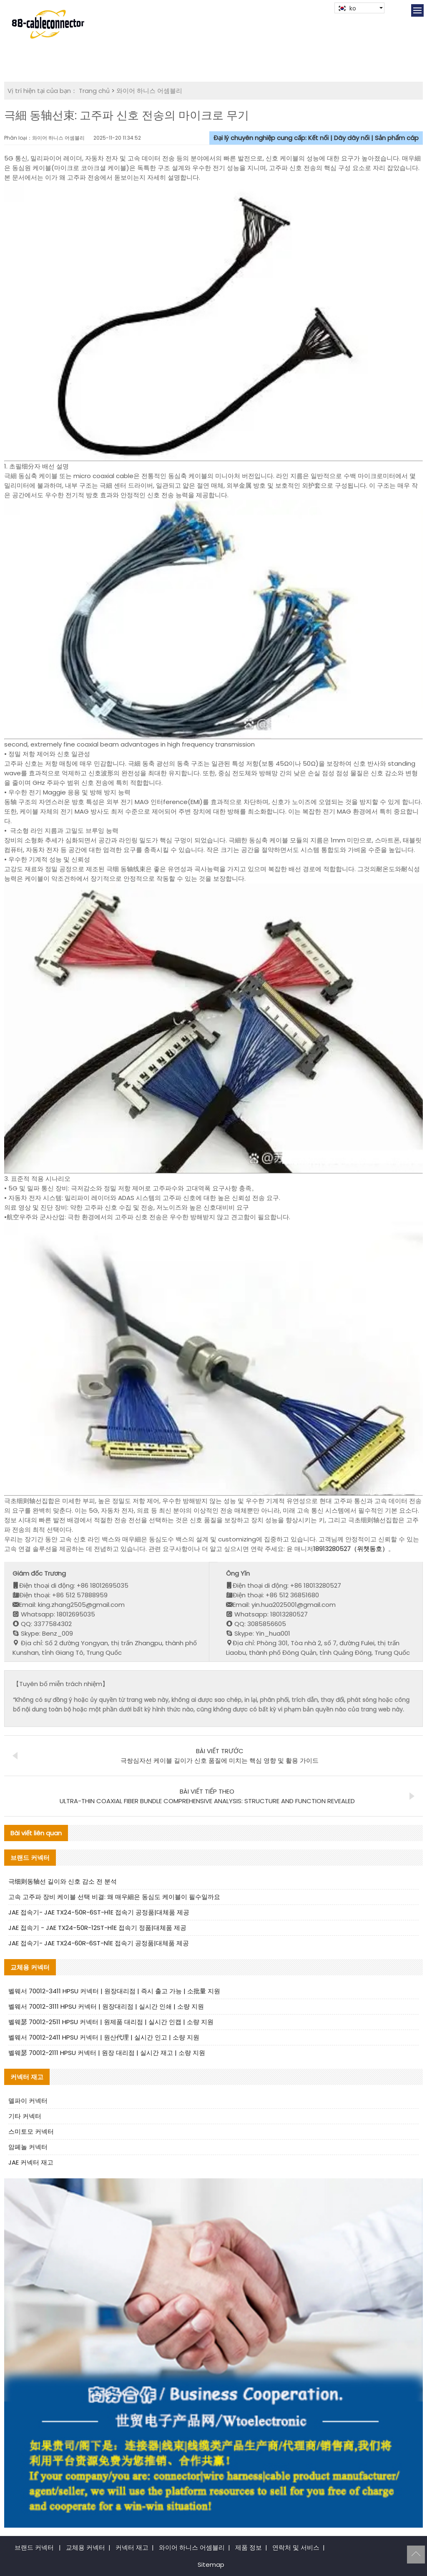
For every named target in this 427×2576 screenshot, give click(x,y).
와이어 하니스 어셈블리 (149, 90)
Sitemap (211, 2564)
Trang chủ (94, 90)
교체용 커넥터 (85, 2547)
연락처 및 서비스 (295, 2547)
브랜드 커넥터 (34, 2547)
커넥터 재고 (132, 2547)
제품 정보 (248, 2547)
